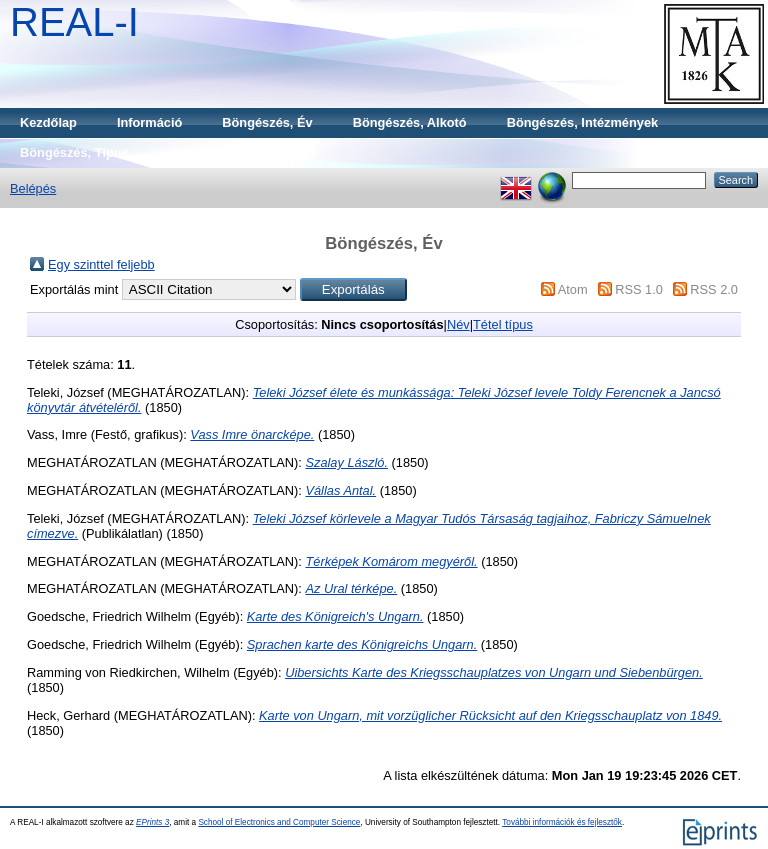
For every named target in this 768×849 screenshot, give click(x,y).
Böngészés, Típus (74, 152)
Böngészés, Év (267, 122)
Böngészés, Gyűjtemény (243, 152)
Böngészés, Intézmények (582, 122)
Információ (149, 122)
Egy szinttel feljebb (101, 264)
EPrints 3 (152, 822)
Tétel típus (503, 324)
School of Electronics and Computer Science (279, 822)
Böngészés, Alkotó (410, 122)
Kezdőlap (48, 122)
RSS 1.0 (639, 289)
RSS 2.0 (714, 289)
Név (458, 324)
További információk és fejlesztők (562, 822)
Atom (573, 289)
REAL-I (74, 22)
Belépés (33, 188)
